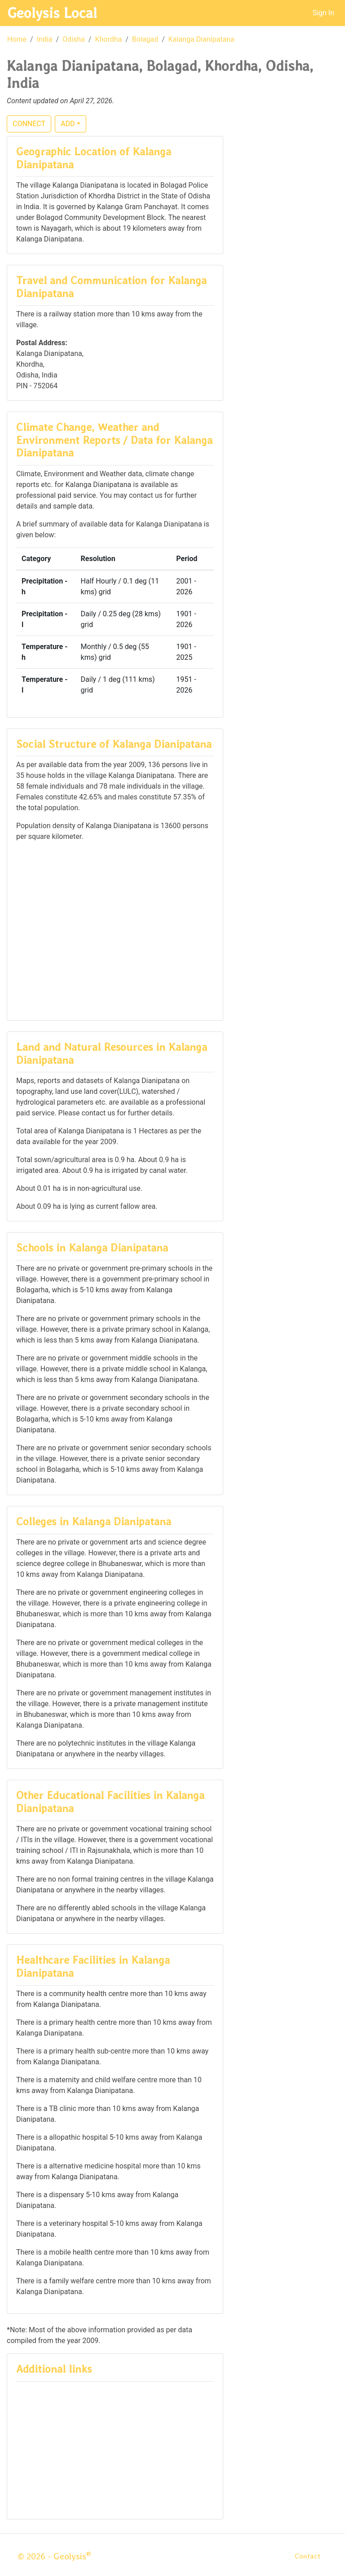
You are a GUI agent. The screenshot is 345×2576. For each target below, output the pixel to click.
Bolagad (145, 39)
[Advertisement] (115, 930)
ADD (68, 123)
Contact (307, 2556)
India (45, 39)
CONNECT (29, 123)
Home (17, 39)
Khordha (108, 39)
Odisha (73, 39)
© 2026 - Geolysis (54, 2556)
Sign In (323, 13)
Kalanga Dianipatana (201, 39)
